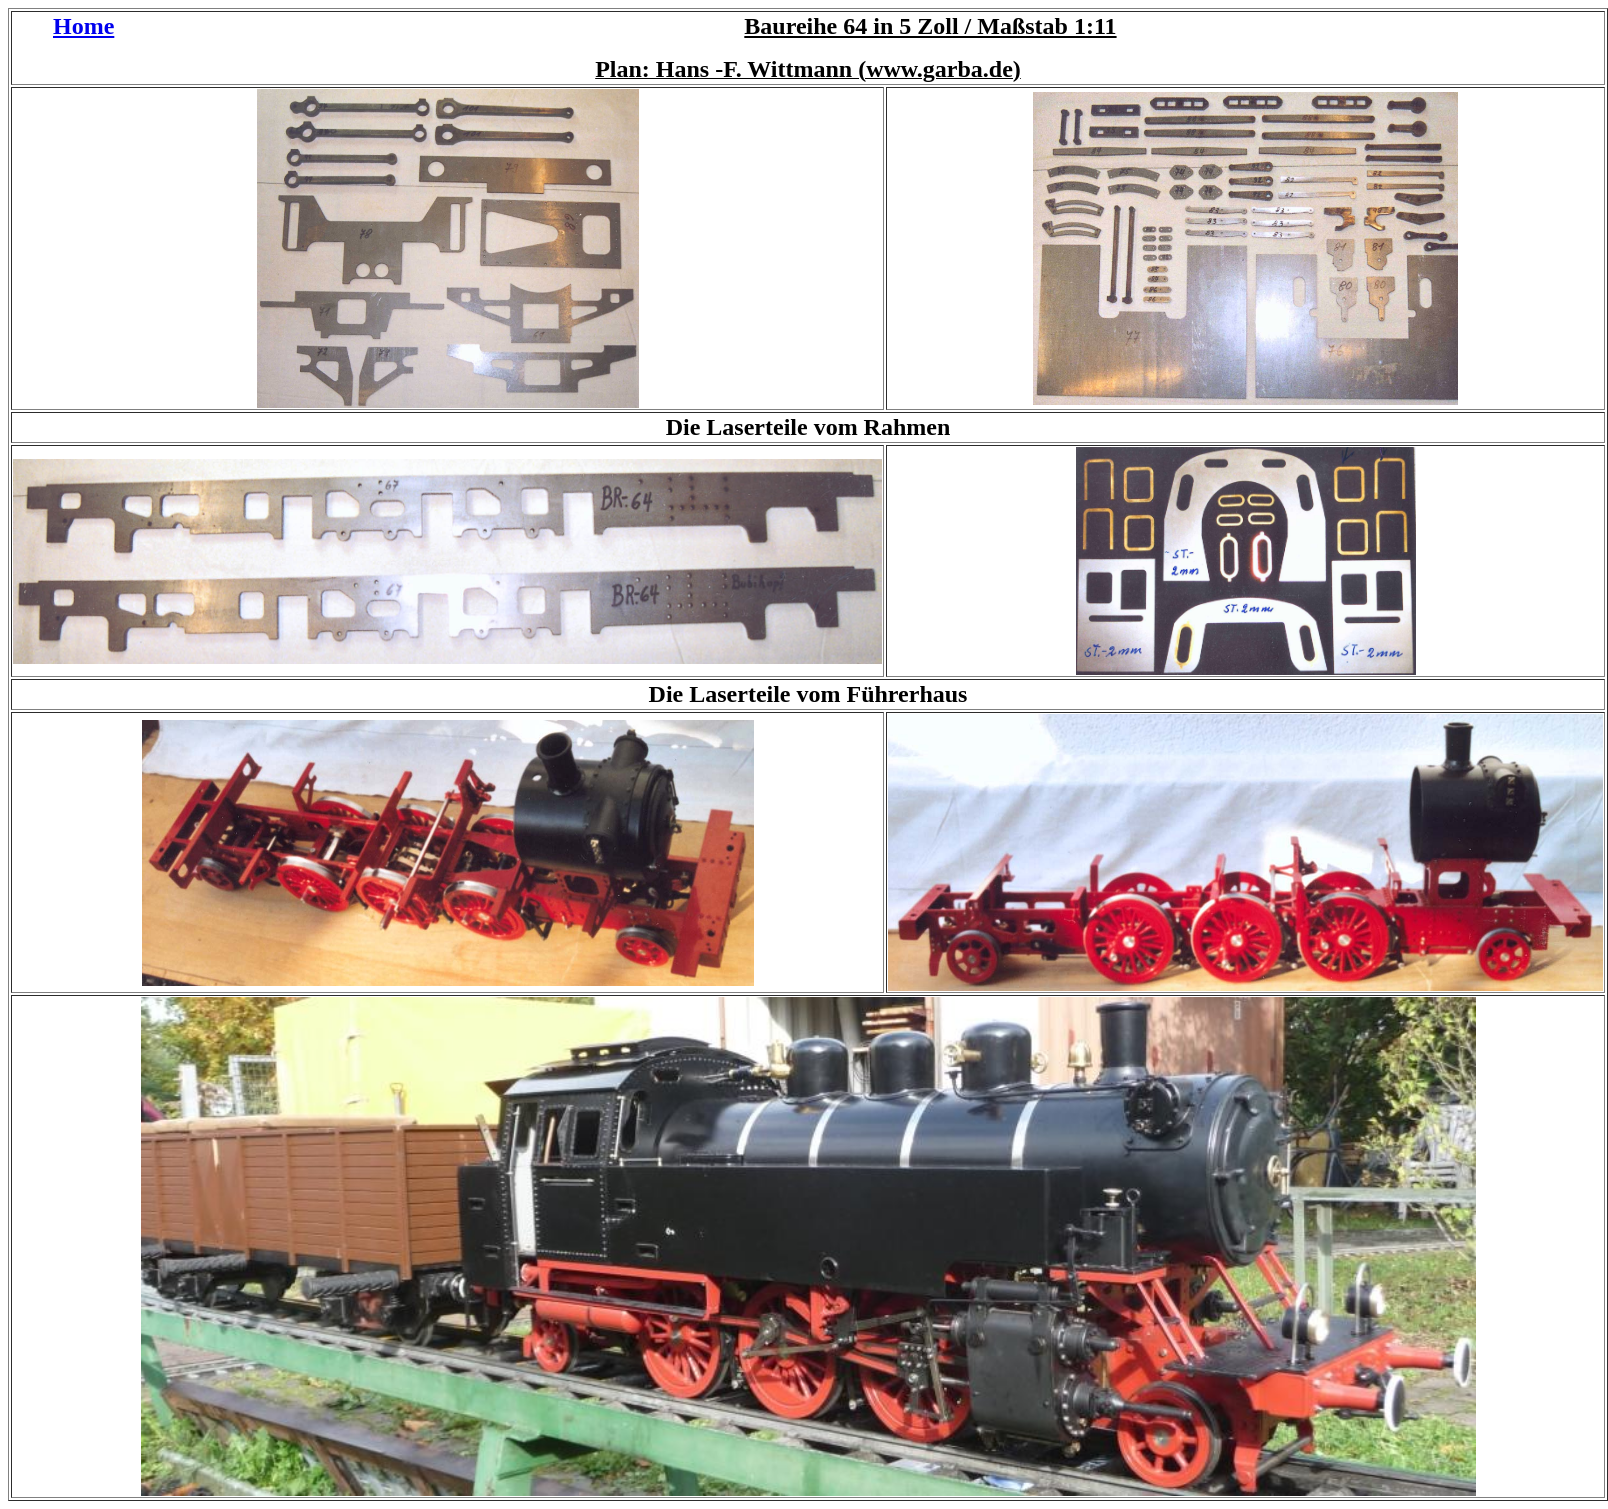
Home (83, 26)
